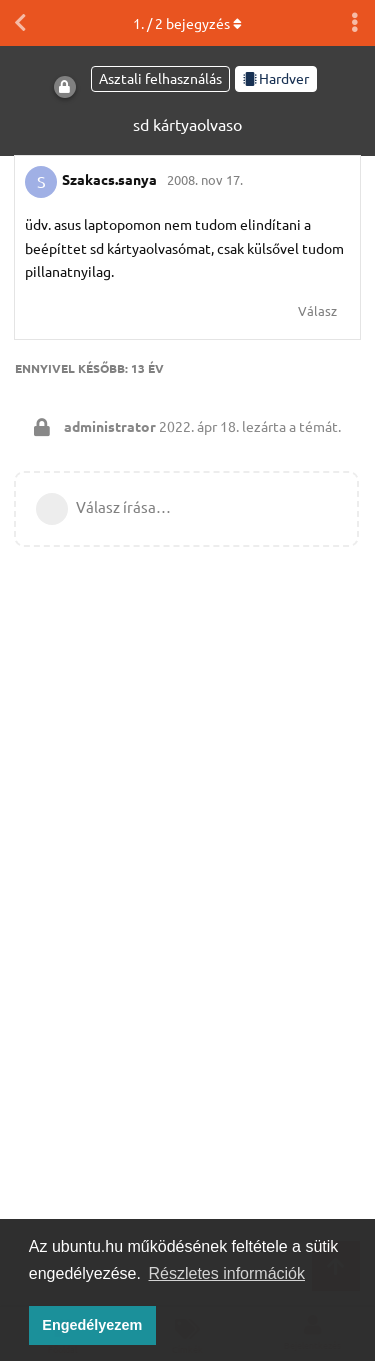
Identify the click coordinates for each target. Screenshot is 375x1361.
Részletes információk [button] (227, 1273)
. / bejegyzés (187, 23)
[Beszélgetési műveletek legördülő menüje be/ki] (355, 23)
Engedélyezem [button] (92, 1325)
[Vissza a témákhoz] (20, 23)
